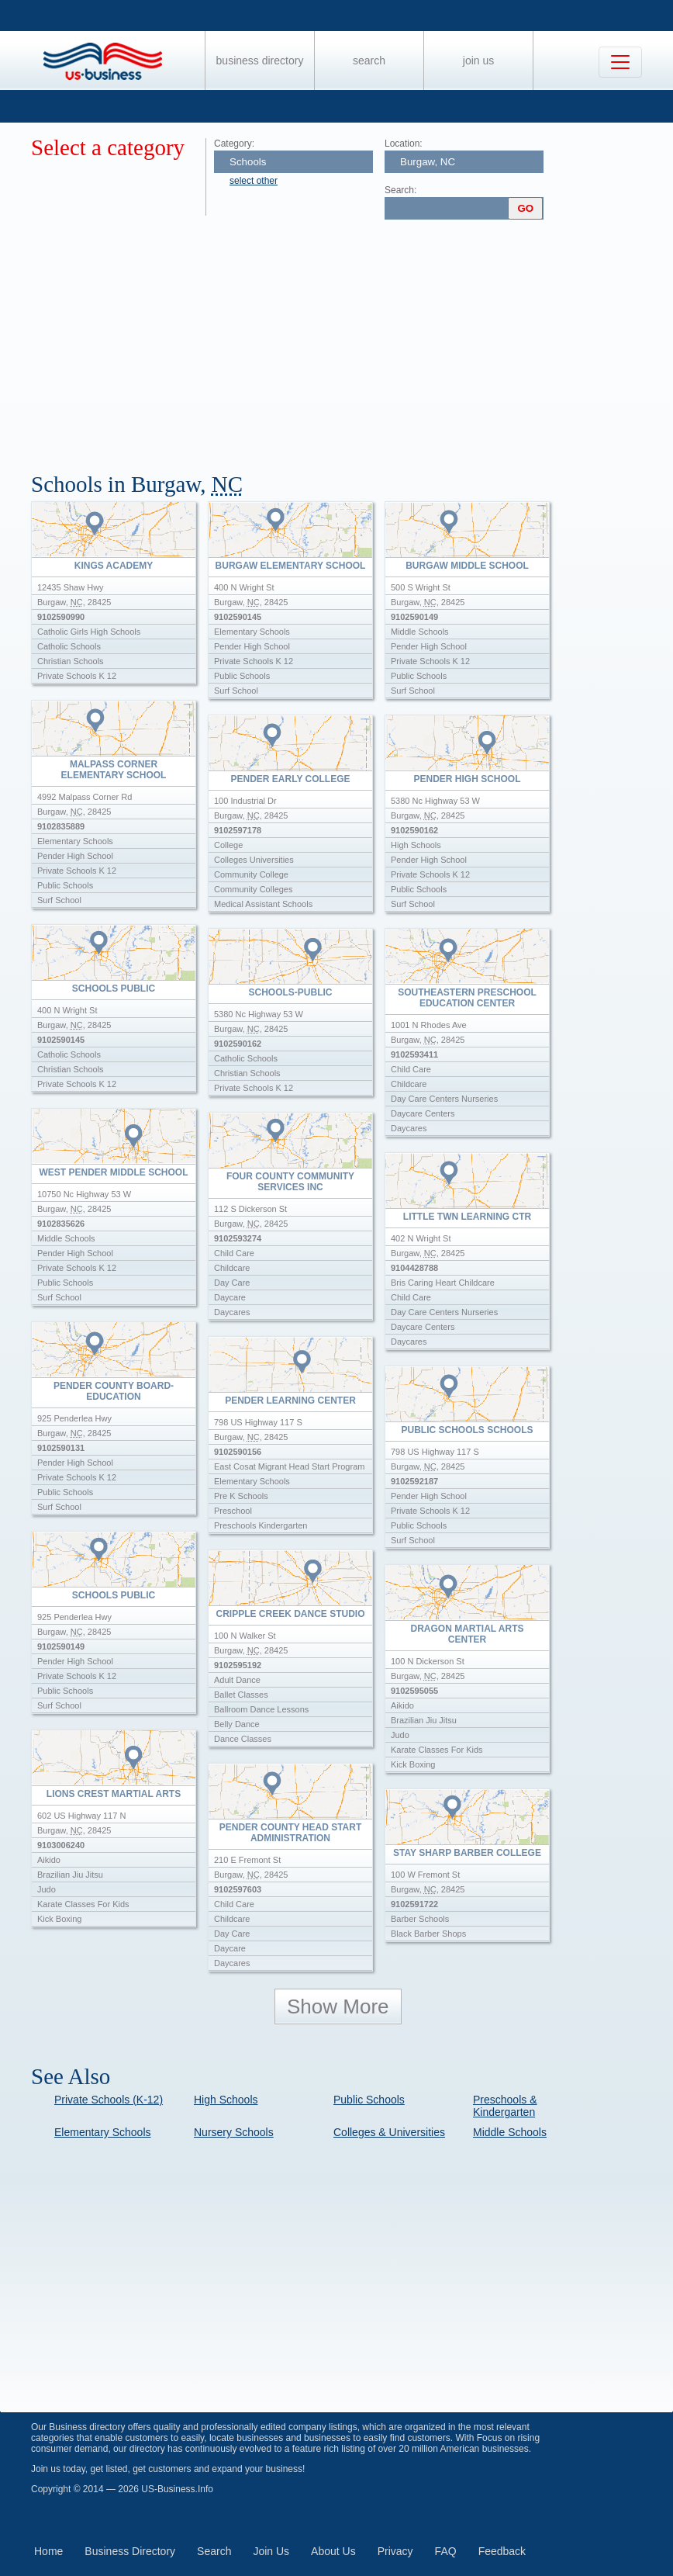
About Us (333, 2551)
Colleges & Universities (389, 2132)
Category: (234, 143)
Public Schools (369, 2099)
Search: (400, 190)
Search (369, 60)
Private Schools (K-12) (108, 2099)
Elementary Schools (102, 2132)
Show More (338, 2006)
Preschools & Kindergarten (505, 2105)
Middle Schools (510, 2132)
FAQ (446, 2551)
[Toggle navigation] (620, 62)
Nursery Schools (234, 2132)
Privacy (395, 2551)
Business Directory (260, 60)
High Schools (226, 2099)
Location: (404, 143)
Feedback (502, 2551)
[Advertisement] (352, 339)
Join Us (478, 60)
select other (254, 180)
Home (48, 2551)
